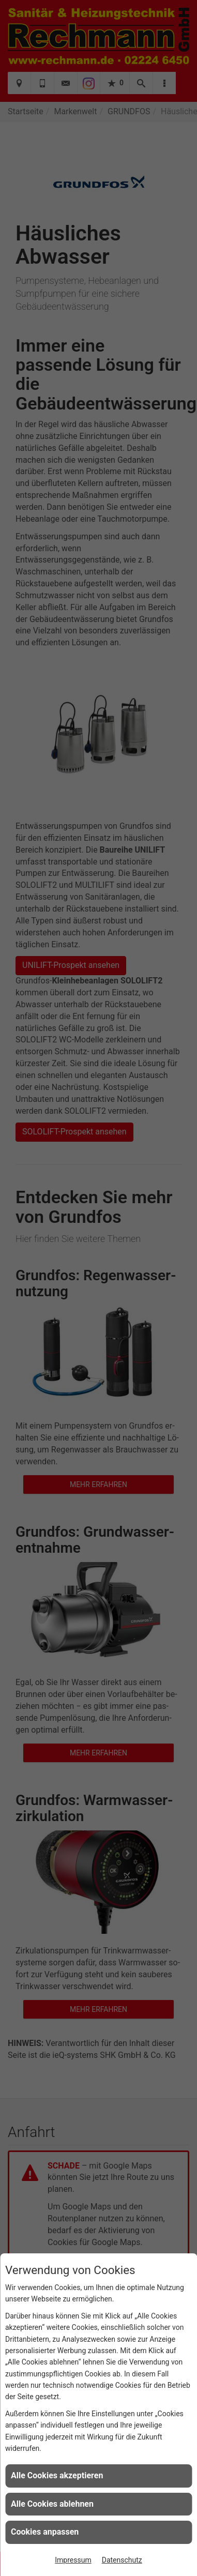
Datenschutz (122, 2560)
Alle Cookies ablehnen (52, 2504)
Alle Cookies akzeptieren (57, 2475)
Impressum (73, 2560)
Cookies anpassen (45, 2532)
